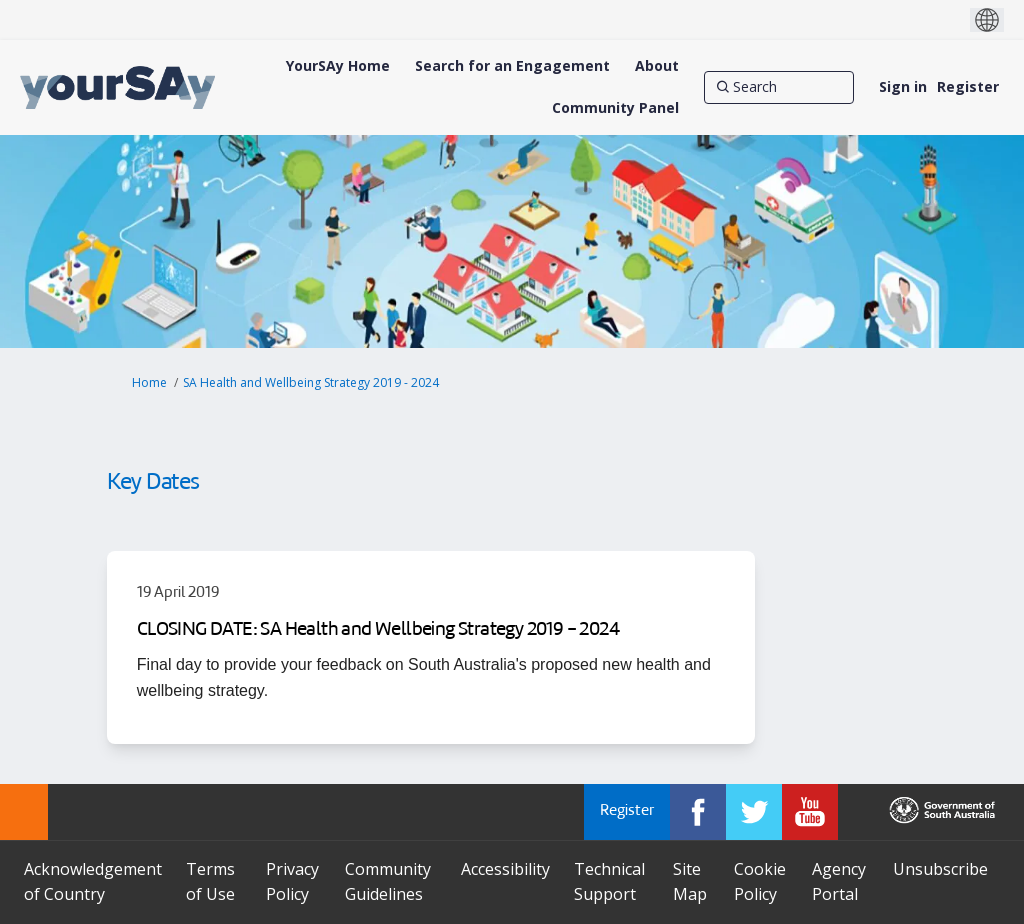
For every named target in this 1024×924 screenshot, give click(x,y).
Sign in (903, 86)
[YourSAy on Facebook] (698, 812)
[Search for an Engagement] (512, 66)
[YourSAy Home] (338, 66)
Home (149, 382)
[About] (657, 66)
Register (968, 86)
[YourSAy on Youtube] (810, 812)
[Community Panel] (615, 108)
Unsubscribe (940, 869)
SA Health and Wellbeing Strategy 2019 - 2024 (311, 382)
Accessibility (505, 869)
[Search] (779, 87)
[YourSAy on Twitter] (754, 812)
